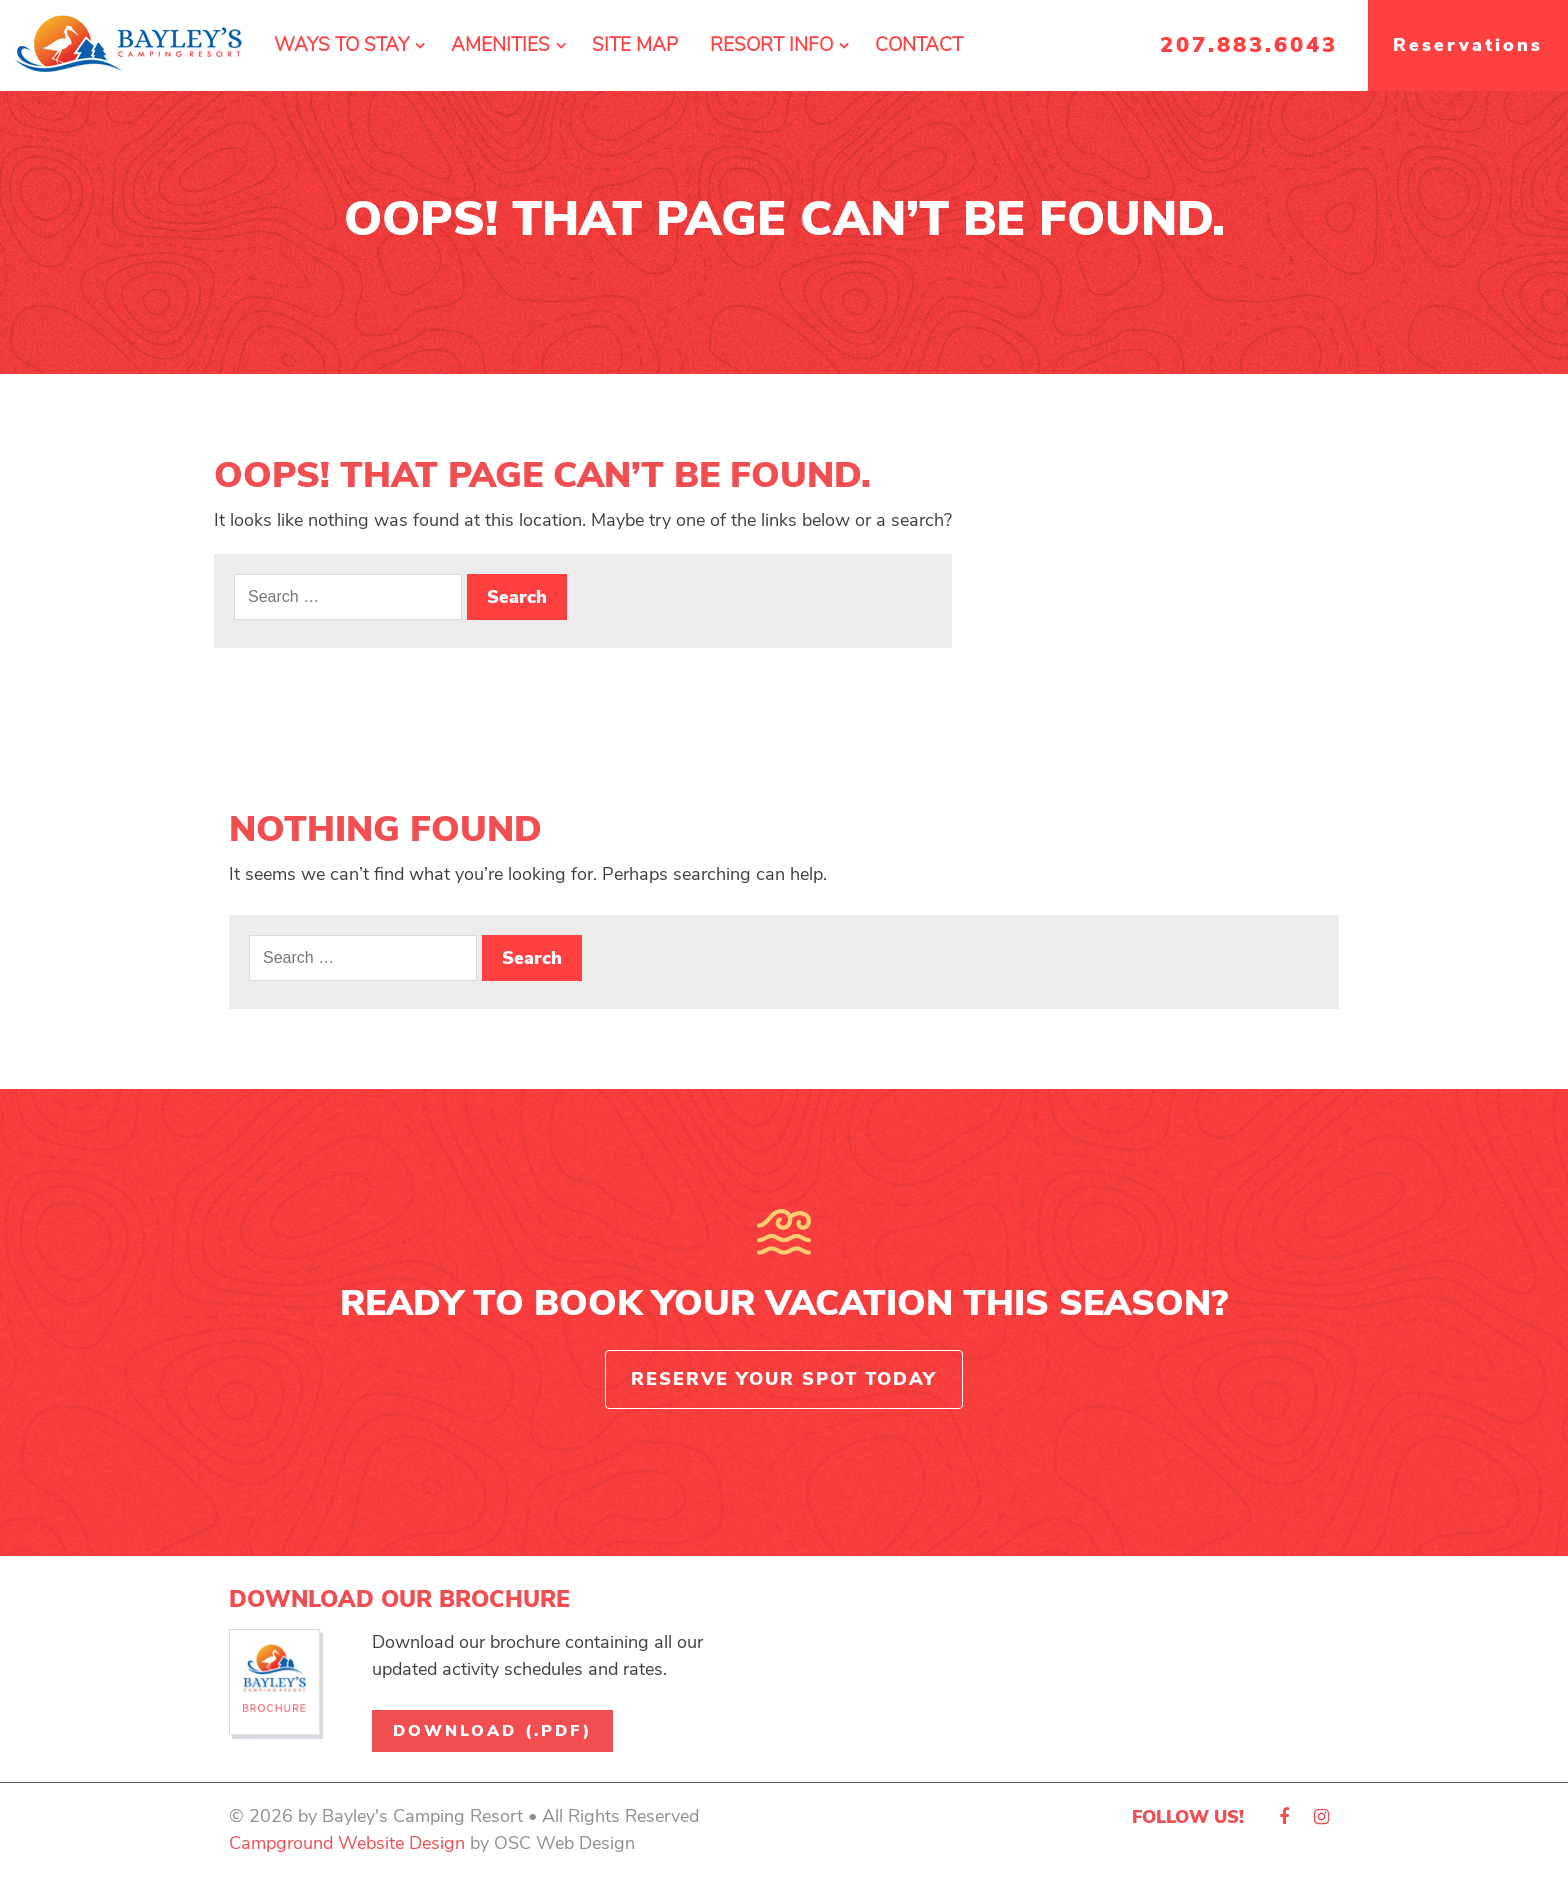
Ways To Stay (341, 45)
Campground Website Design (347, 1843)
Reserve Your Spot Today (784, 1379)
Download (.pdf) (492, 1731)
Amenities (500, 45)
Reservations (1468, 45)
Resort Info (771, 45)
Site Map (635, 45)
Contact (919, 45)
